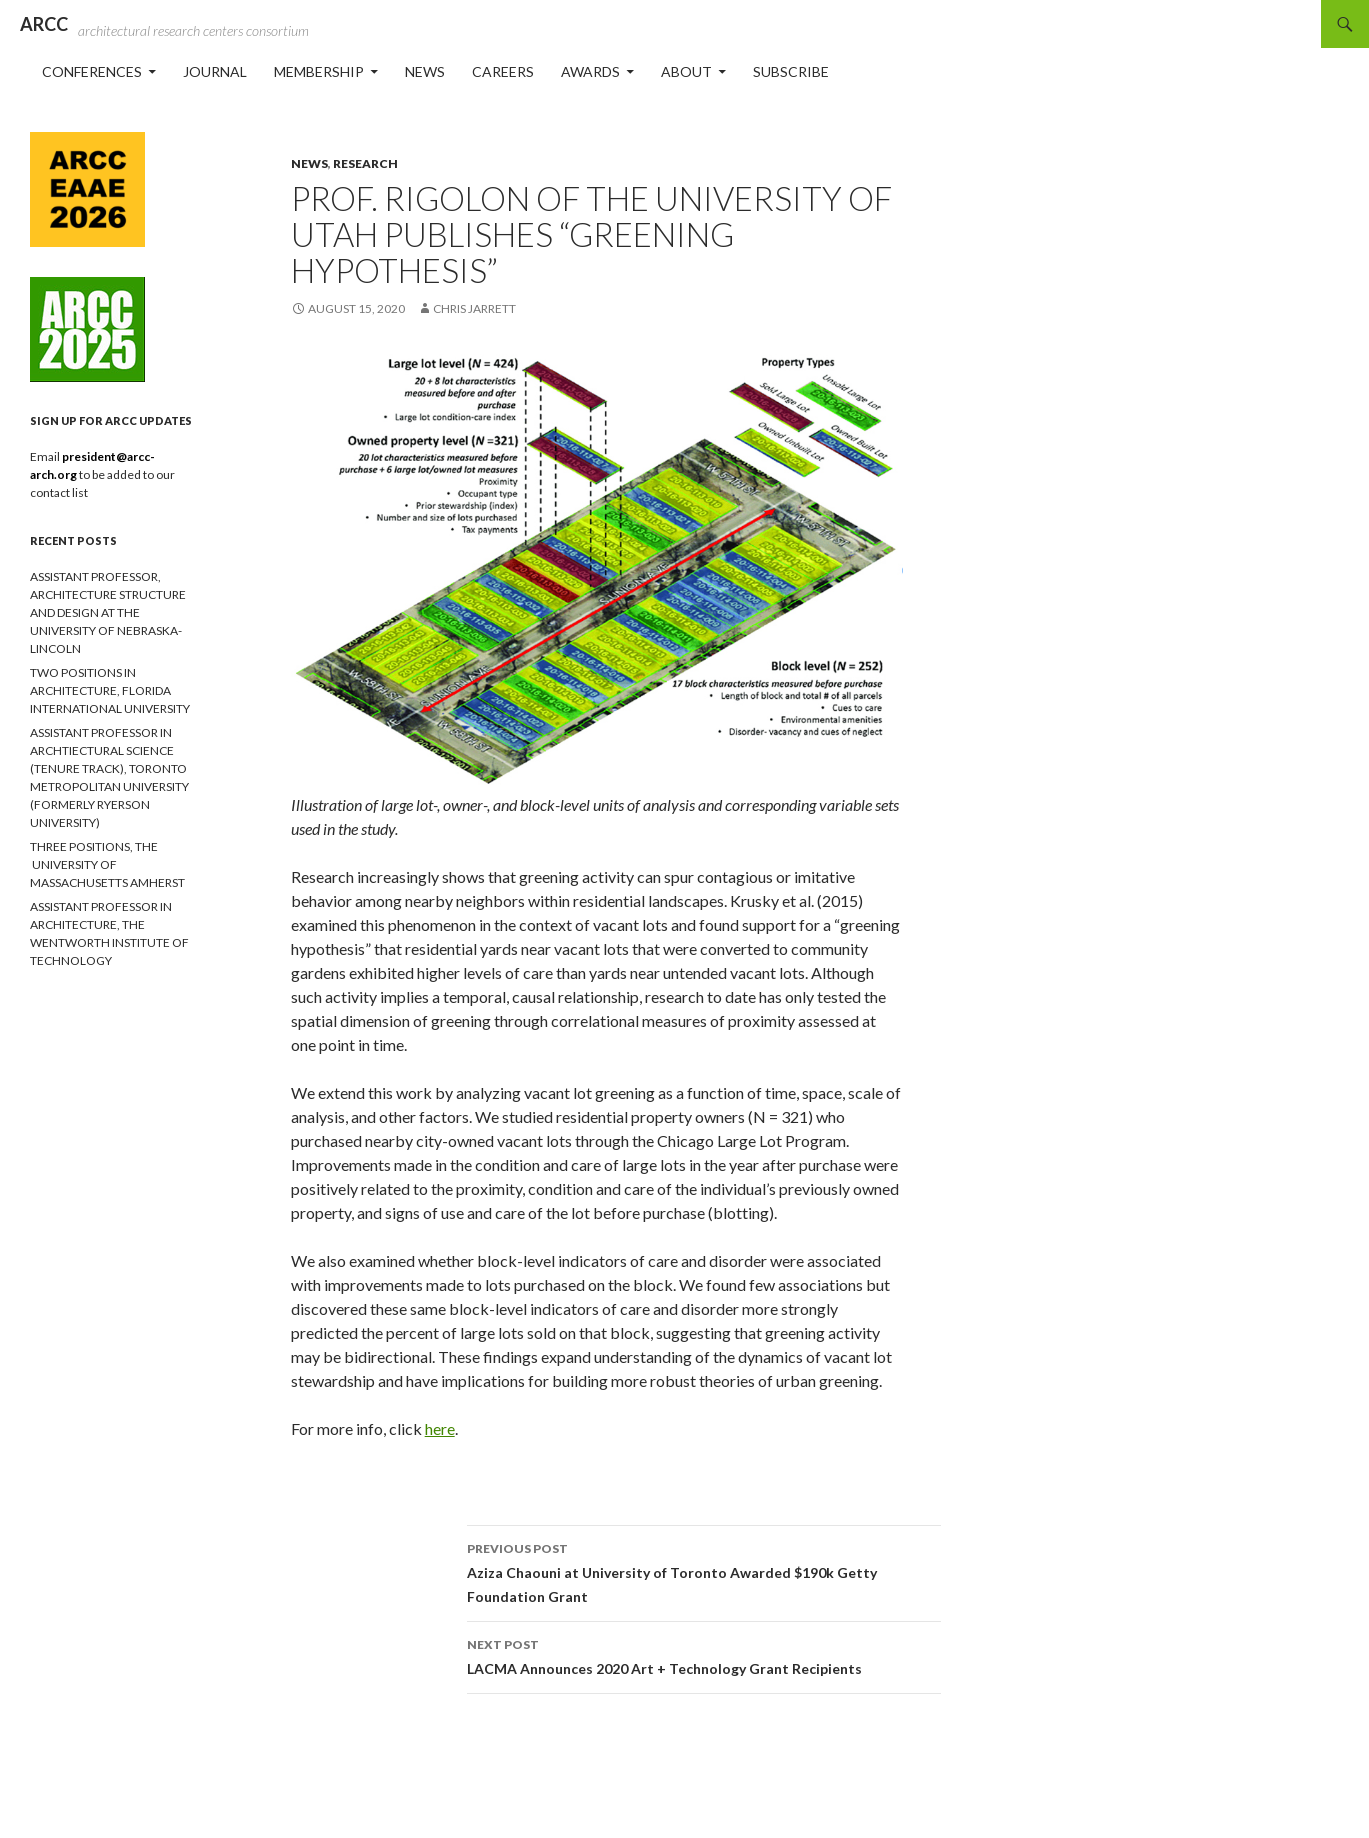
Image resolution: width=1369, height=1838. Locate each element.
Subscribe (791, 71)
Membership (319, 71)
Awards (590, 71)
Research (365, 163)
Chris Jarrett (474, 308)
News (425, 71)
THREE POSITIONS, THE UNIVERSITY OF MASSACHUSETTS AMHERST (107, 864)
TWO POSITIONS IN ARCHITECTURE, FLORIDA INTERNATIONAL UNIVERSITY (110, 690)
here (440, 1428)
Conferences (92, 71)
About (686, 71)
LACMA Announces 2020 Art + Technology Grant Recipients (704, 1655)
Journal (215, 71)
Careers (503, 71)
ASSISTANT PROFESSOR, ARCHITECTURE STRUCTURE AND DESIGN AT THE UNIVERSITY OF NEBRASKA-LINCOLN (108, 612)
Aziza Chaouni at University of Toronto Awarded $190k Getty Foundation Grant (704, 1571)
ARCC (44, 24)
